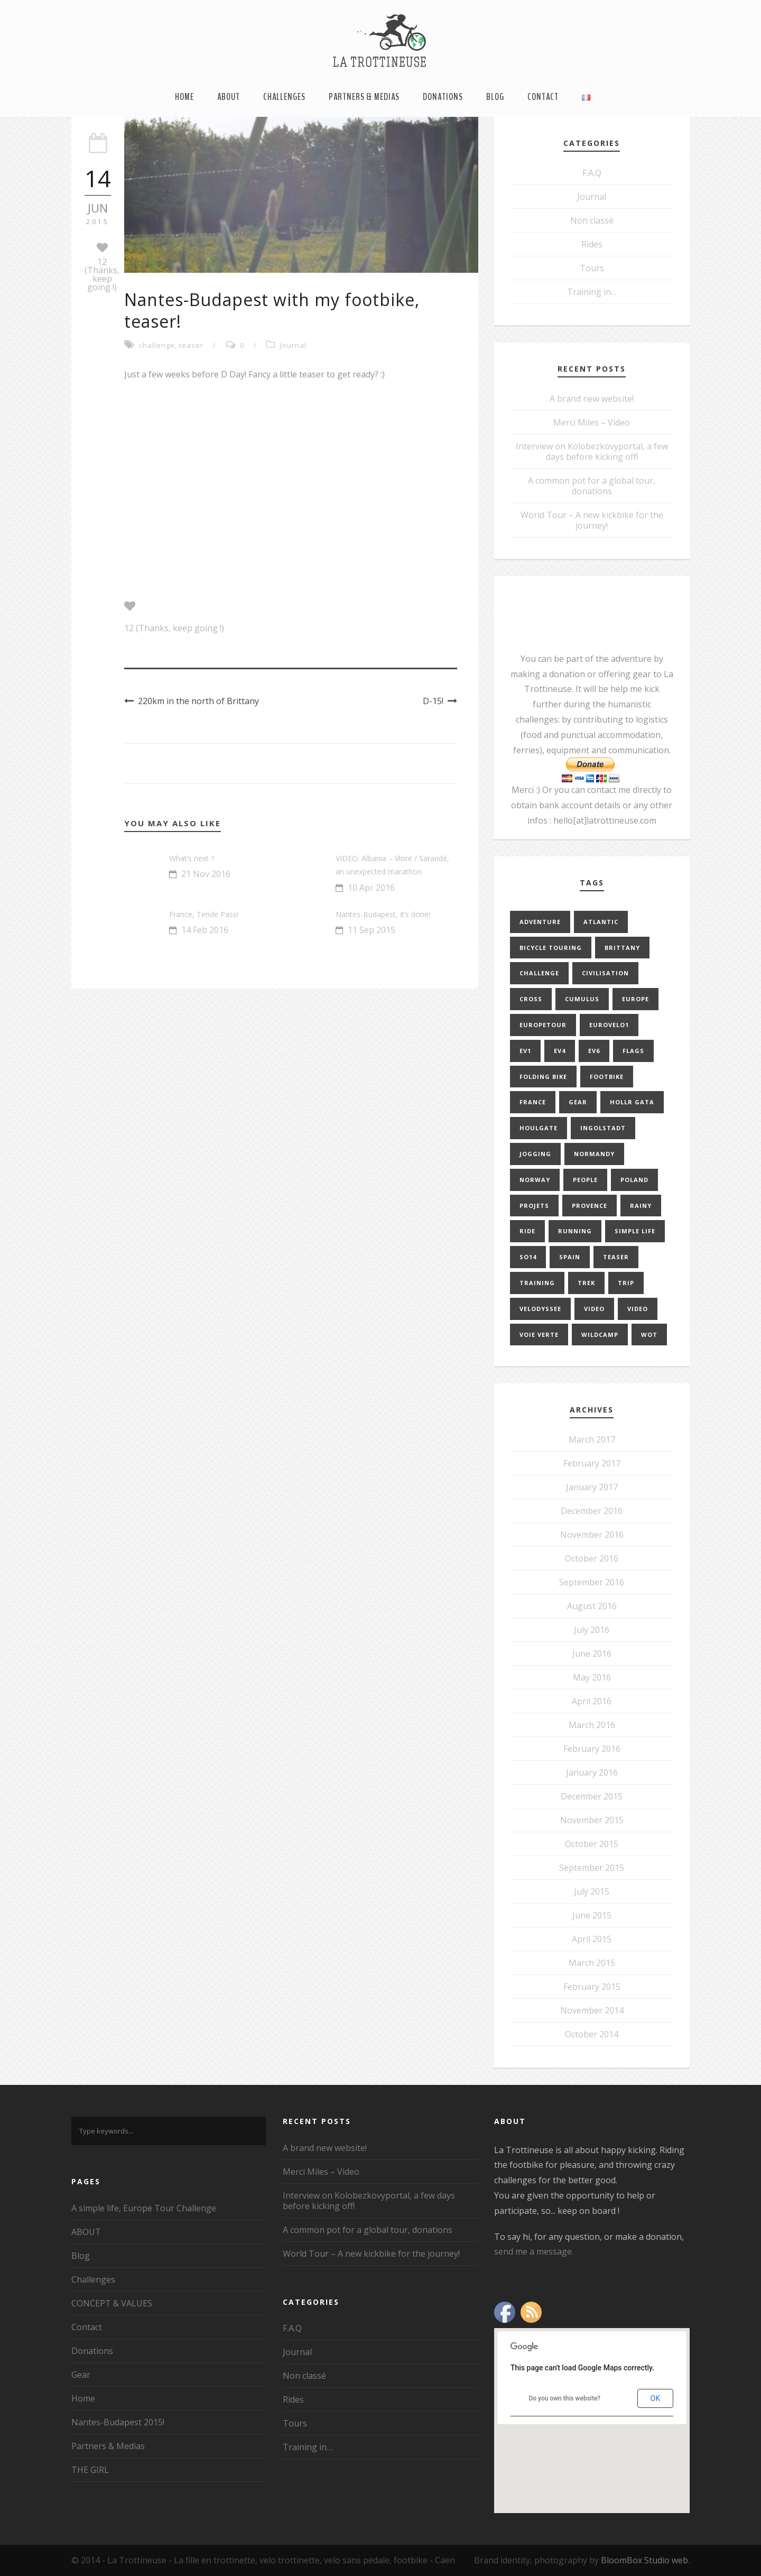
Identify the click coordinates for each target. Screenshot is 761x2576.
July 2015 (591, 1891)
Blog (495, 96)
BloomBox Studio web (644, 2560)
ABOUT (228, 96)
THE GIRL (90, 2470)
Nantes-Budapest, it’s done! (383, 914)
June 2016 (591, 1653)
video (594, 1309)
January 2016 (592, 1772)
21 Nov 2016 (205, 874)
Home (184, 96)
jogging (535, 1154)
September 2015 (591, 1867)
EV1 (525, 1051)
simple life (635, 1231)
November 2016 (592, 1534)
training (537, 1283)
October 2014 (591, 2034)
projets (534, 1205)
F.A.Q (591, 173)
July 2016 (591, 1630)
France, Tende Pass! (203, 914)
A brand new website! (592, 398)
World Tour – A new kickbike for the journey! (592, 520)
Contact (543, 96)
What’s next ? (191, 858)
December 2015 (592, 1796)
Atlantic (600, 922)
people (585, 1180)
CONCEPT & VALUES (111, 2303)
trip (626, 1283)
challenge (157, 345)
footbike (607, 1077)
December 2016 (592, 1511)
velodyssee (540, 1309)
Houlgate (538, 1128)
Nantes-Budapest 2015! (117, 2422)
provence (589, 1205)
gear (578, 1102)
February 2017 (591, 1463)
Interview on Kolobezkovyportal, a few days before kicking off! (592, 451)
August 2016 (592, 1606)
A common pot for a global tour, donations (591, 486)
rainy (641, 1205)
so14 (527, 1257)
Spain (569, 1257)
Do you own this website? (564, 2398)
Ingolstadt (603, 1128)
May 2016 (592, 1677)
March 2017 (592, 1439)
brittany (622, 948)
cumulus (582, 999)
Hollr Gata (632, 1102)
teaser (191, 345)
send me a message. (533, 2251)
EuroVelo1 (609, 1025)
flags (633, 1051)
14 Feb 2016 (204, 930)
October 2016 (591, 1558)
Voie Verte (539, 1334)
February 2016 (591, 1749)
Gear (80, 2374)
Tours (592, 268)
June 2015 (591, 1915)
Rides (591, 244)
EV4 (559, 1051)
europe (635, 999)
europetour (543, 1025)
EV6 (594, 1051)
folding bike (543, 1077)
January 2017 (592, 1487)
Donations (443, 96)
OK (655, 2398)
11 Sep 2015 (371, 930)
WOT (649, 1334)
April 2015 (591, 1939)
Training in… (592, 292)
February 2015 (591, 1986)
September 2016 (591, 1582)
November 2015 (592, 1820)
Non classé (592, 220)
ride (527, 1231)
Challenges (284, 96)
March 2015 (592, 1963)
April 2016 (591, 1701)
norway (534, 1180)
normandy (594, 1154)
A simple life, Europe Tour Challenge (143, 2208)
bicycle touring (550, 948)
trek (586, 1283)
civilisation (605, 973)
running (575, 1231)
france (532, 1102)
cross (530, 999)
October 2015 (591, 1844)
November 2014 (592, 2010)
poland (634, 1180)
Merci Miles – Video (591, 422)
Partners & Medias (364, 96)
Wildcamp (599, 1334)
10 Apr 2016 (371, 887)
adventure (540, 922)
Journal (293, 345)
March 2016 (592, 1725)
